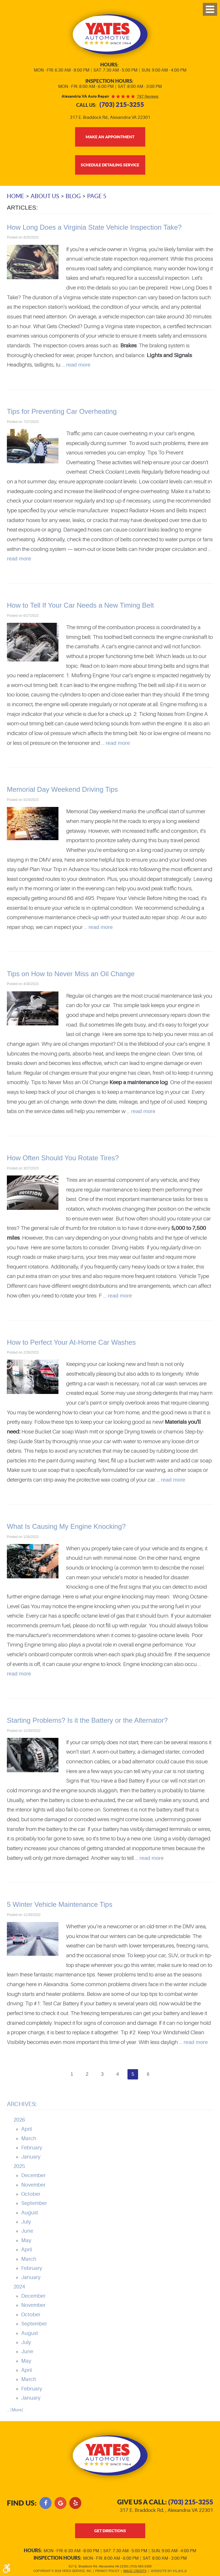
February (31, 2148)
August (29, 2212)
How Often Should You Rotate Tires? (63, 1158)
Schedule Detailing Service (110, 165)
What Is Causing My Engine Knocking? (66, 1526)
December (33, 2176)
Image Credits (134, 2571)
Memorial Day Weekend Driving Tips (62, 789)
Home (15, 196)
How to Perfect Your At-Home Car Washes (71, 1342)
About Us (45, 196)
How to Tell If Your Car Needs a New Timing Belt (80, 605)
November (33, 2185)
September (34, 2203)
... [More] (15, 2410)
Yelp (75, 2503)
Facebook (46, 2503)
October (30, 2194)
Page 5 (97, 196)
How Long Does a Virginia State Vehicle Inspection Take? (94, 227)
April (26, 2129)
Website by (168, 2571)
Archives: (22, 2104)
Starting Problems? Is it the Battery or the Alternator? (87, 1720)
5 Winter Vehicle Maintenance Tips (59, 1905)
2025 (19, 2166)
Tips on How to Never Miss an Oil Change (71, 974)
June (27, 2231)
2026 (19, 2120)
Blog (73, 196)
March (28, 2138)
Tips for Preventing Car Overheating (62, 411)
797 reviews (147, 96)
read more (78, 365)
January (30, 2157)
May (26, 2240)
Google (60, 2503)
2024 (19, 2287)
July (26, 2222)
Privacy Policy (107, 2571)
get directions (110, 2530)
